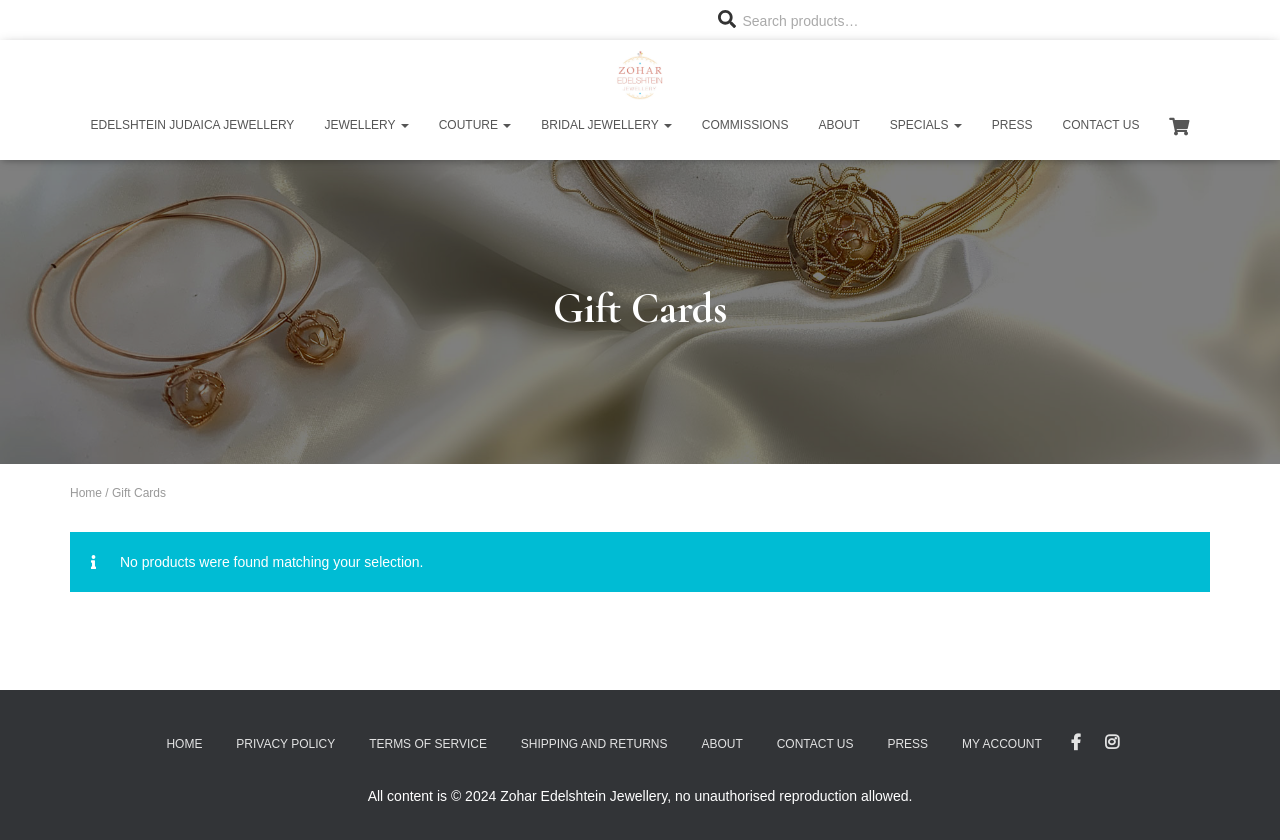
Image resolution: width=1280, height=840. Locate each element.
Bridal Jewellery (606, 125)
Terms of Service (428, 744)
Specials (926, 125)
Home (86, 493)
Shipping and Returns (594, 744)
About (838, 125)
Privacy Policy (285, 744)
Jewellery (366, 125)
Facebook (1076, 743)
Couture (475, 125)
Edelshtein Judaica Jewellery (193, 125)
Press (1012, 125)
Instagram (1112, 743)
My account (1002, 744)
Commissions (745, 125)
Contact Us (1101, 125)
